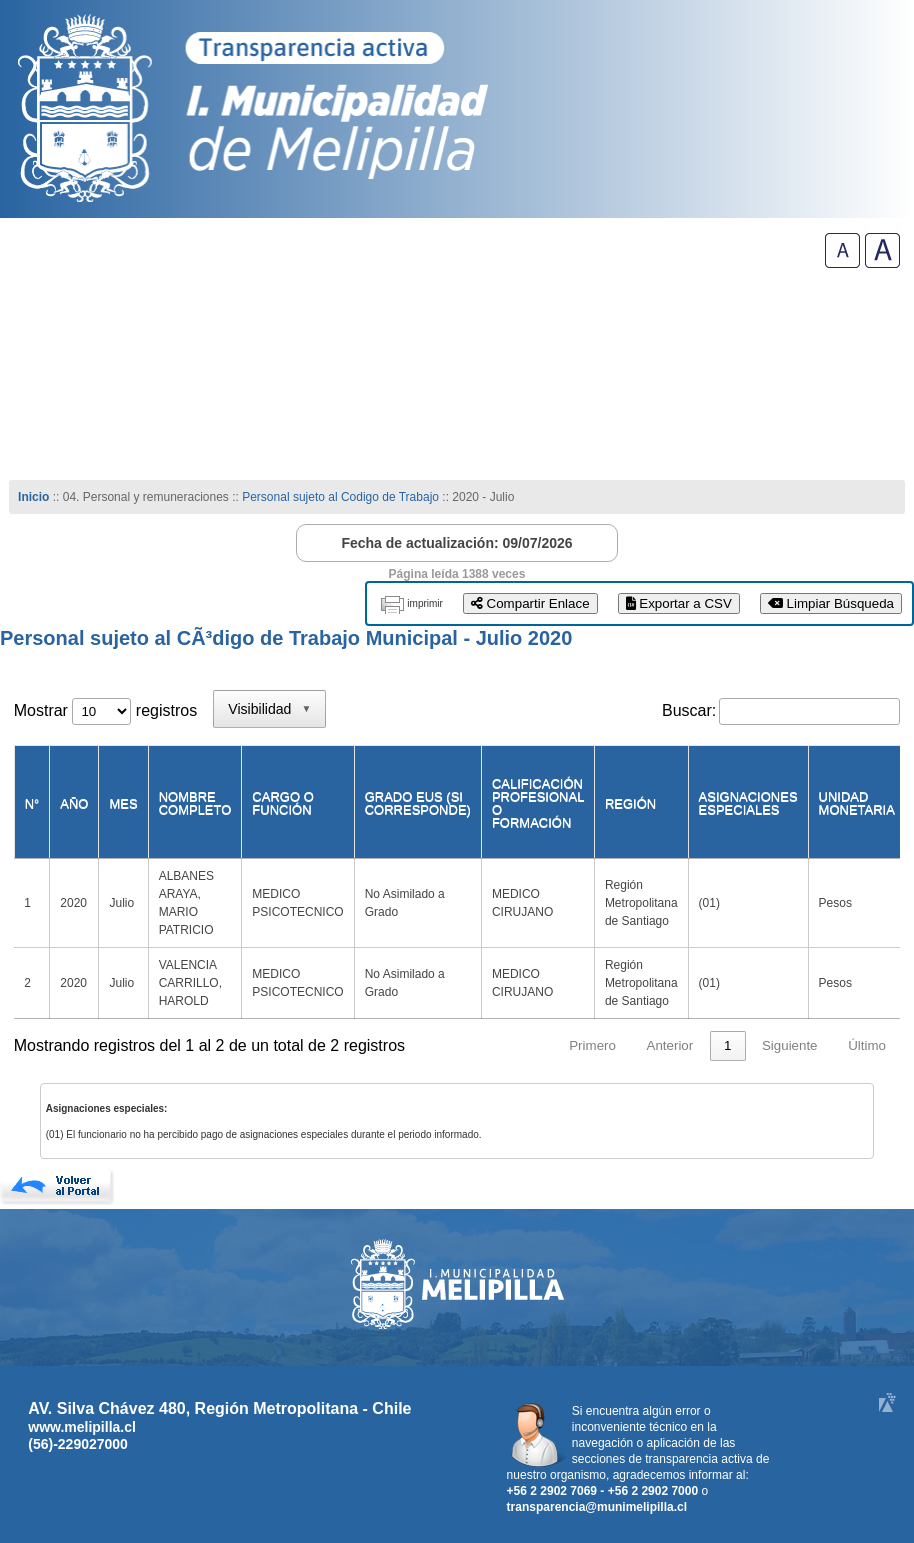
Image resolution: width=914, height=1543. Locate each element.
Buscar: (689, 710)
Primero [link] (592, 1045)
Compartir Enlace (530, 603)
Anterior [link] (670, 1045)
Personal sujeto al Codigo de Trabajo (340, 497)
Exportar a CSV (679, 603)
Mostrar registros (105, 710)
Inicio (33, 497)
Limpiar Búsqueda (831, 603)
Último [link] (867, 1045)
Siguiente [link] (790, 1045)
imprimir (425, 603)
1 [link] (727, 1045)
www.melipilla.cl (82, 1427)
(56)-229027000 (78, 1444)
